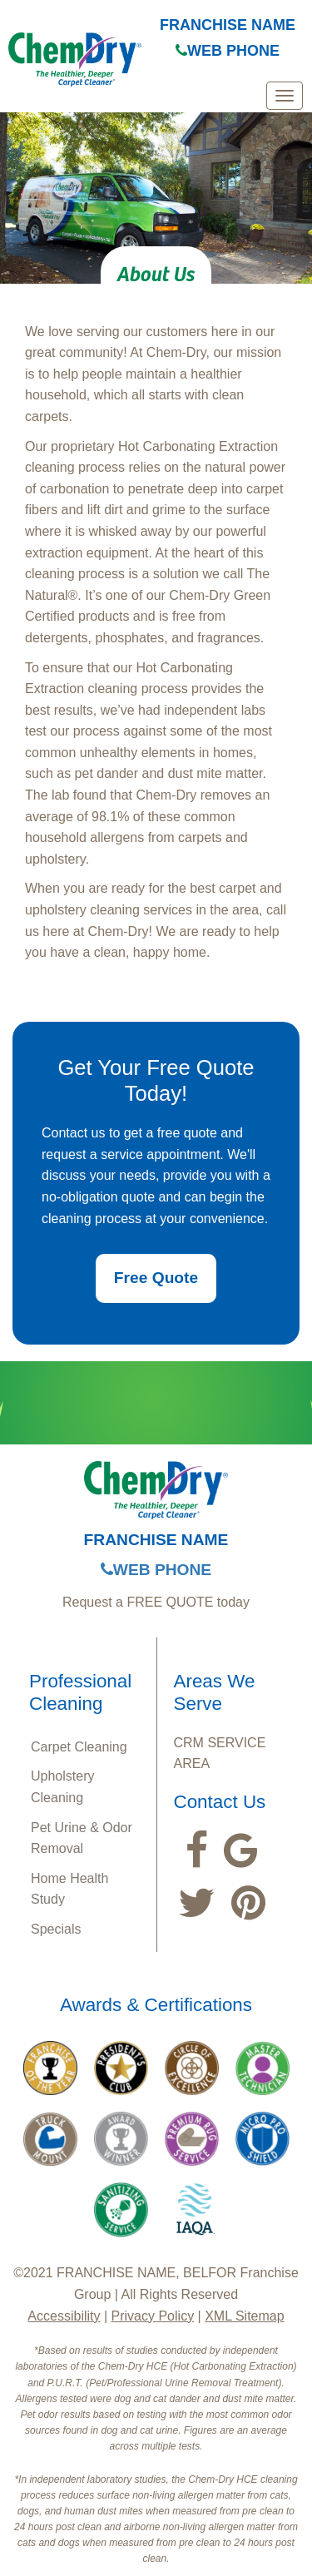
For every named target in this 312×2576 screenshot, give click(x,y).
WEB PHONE (228, 50)
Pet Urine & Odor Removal (81, 1838)
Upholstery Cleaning (62, 1787)
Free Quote (156, 1277)
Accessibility (63, 2316)
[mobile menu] (284, 96)
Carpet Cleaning (79, 1747)
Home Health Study (69, 1889)
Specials (56, 1929)
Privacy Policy (153, 2316)
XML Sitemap (244, 2316)
